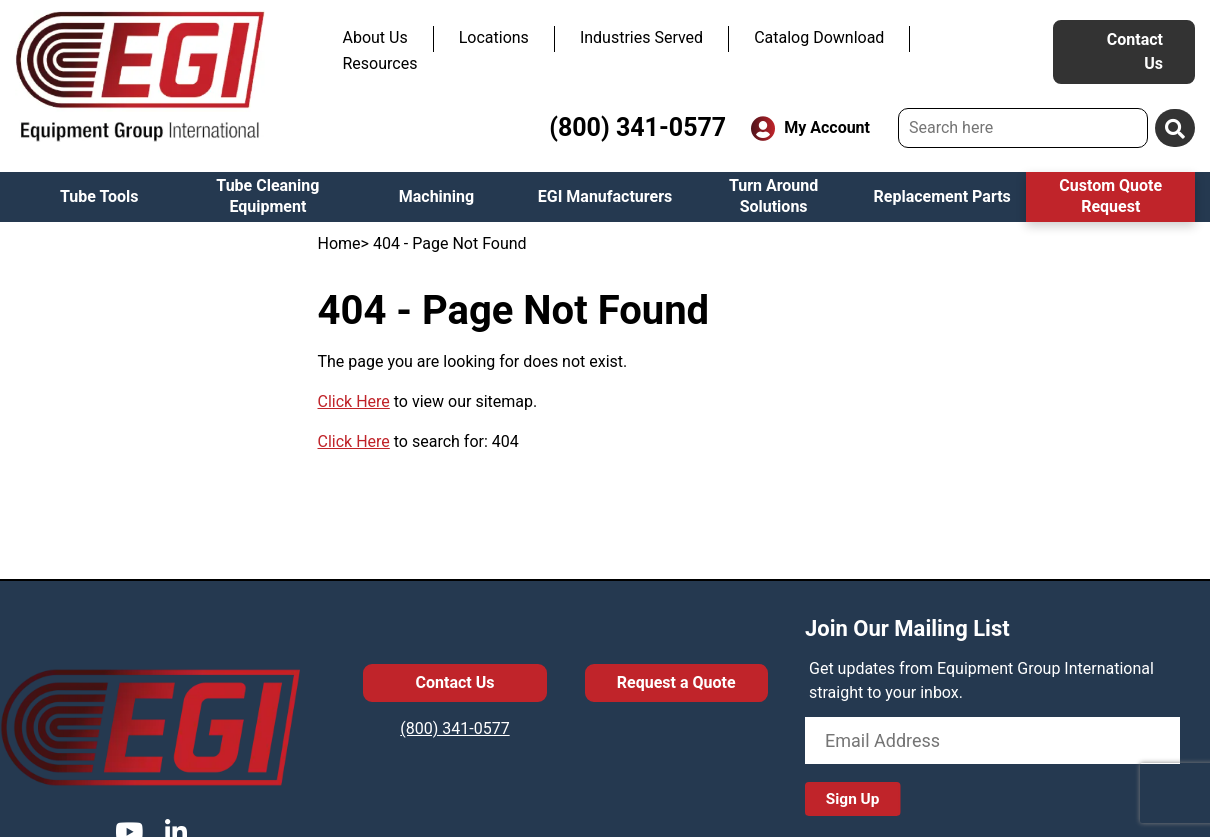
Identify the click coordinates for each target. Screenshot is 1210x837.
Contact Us (1135, 51)
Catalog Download (819, 37)
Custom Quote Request (1110, 196)
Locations (494, 37)
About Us (375, 37)
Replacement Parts (942, 196)
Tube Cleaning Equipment (267, 196)
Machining (436, 196)
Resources (380, 63)
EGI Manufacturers (605, 196)
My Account (810, 128)
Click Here (354, 401)
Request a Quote (676, 682)
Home (339, 243)
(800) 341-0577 (637, 127)
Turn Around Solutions (773, 196)
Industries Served (641, 37)
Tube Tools (99, 196)
